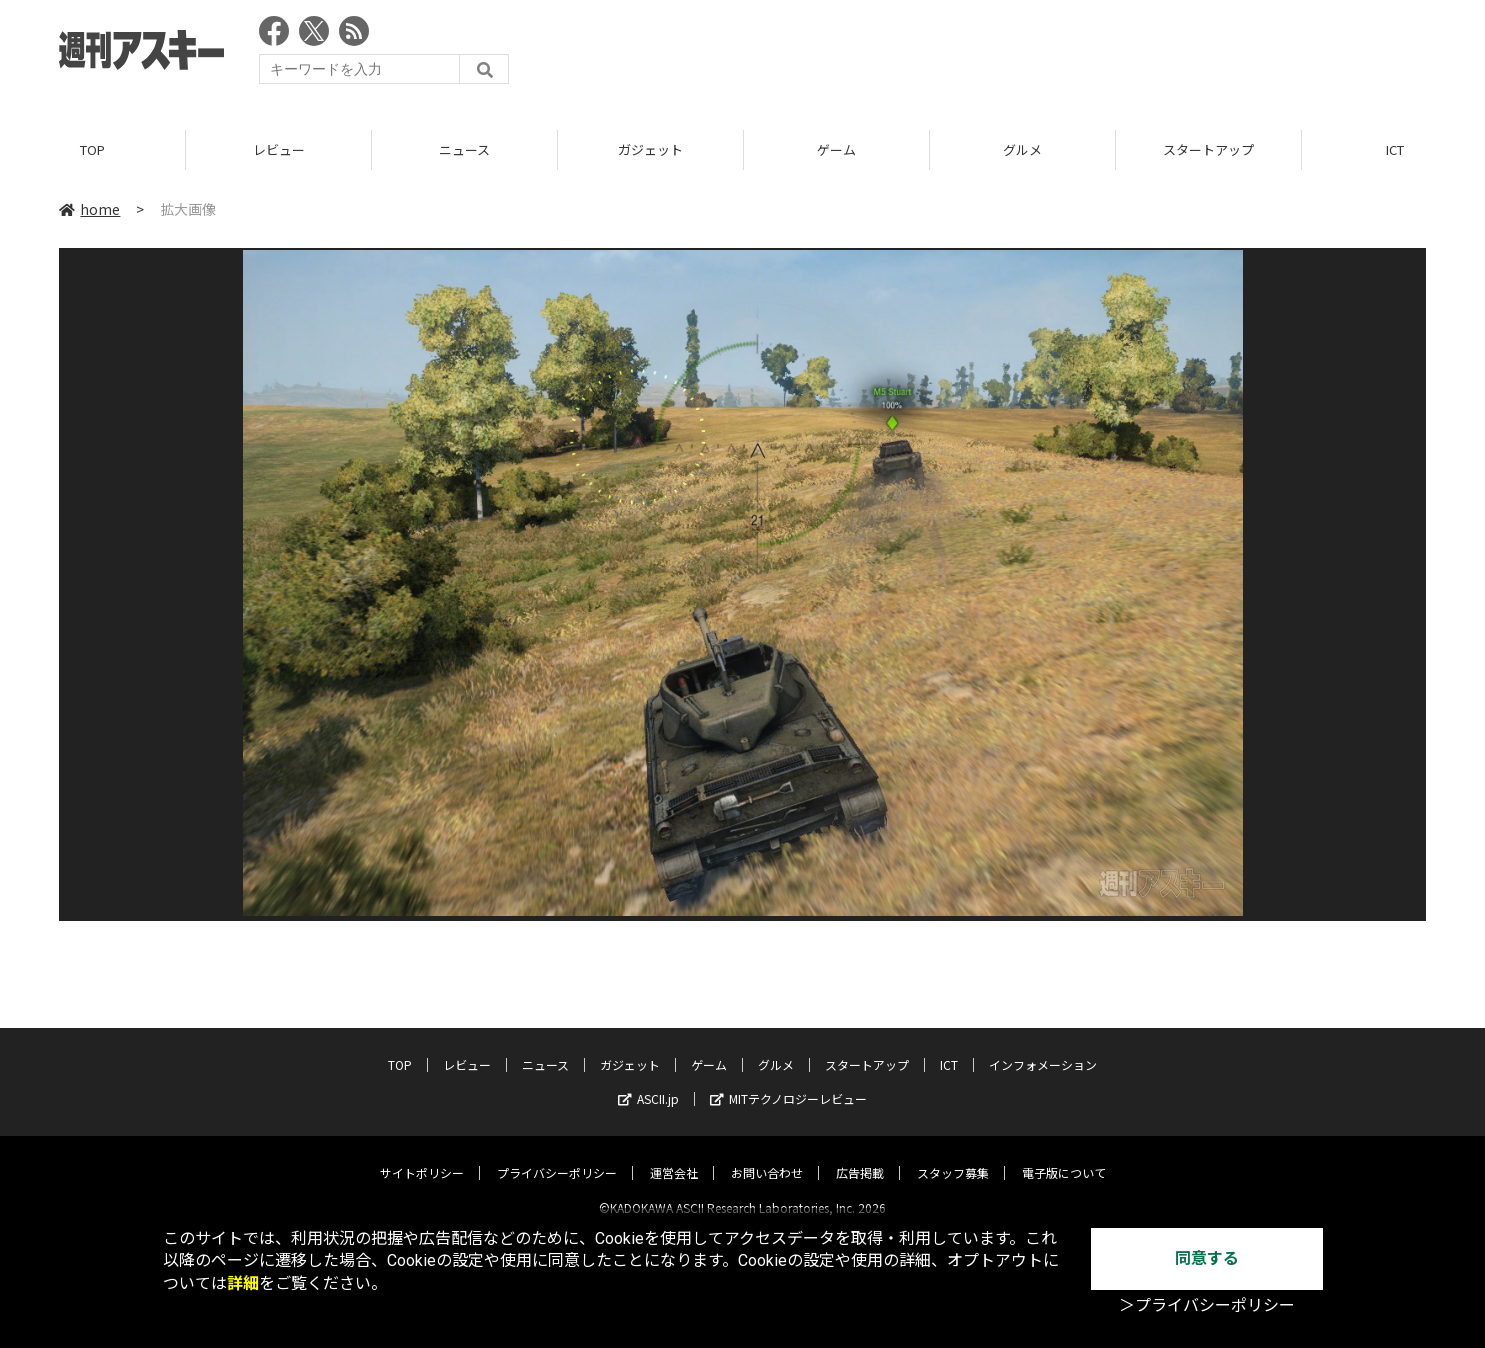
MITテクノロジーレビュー (788, 1081)
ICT (949, 1047)
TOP (92, 149)
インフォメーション (1043, 1047)
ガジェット (650, 149)
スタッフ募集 (953, 1155)
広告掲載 (860, 1155)
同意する (1207, 1258)
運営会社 (674, 1155)
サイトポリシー (422, 1155)
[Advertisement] (1062, 55)
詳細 (243, 1283)
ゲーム (836, 149)
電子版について (1064, 1155)
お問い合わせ (767, 1155)
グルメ (1022, 149)
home (89, 209)
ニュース (464, 149)
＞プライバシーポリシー (1207, 1305)
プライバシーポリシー (557, 1155)
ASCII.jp (648, 1081)
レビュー (279, 149)
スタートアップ (1208, 149)
